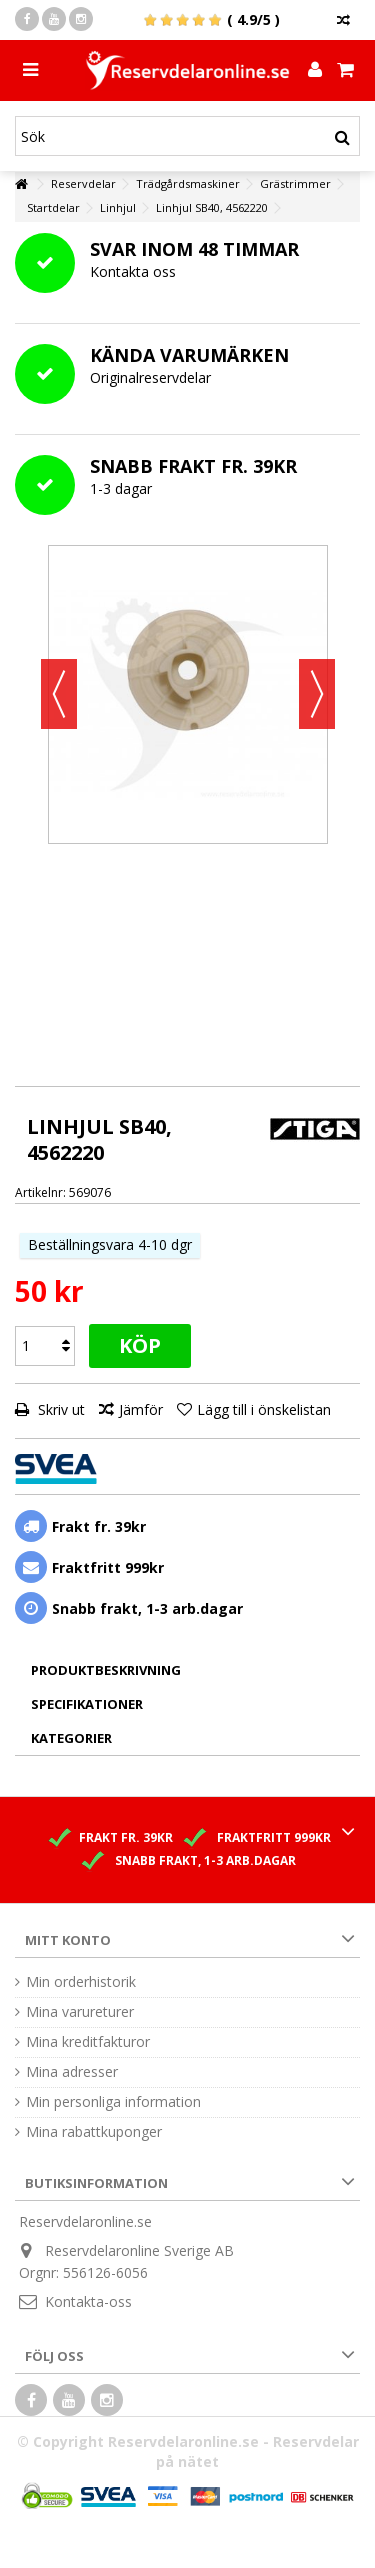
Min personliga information (113, 2102)
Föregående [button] (59, 694)
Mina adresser (72, 2072)
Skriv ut (59, 1409)
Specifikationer (87, 1704)
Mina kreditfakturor (88, 2042)
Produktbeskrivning (106, 1670)
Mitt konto (68, 1940)
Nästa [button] (317, 694)
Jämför (141, 1409)
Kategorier (71, 1738)
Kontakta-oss (88, 2301)
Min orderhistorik (81, 1982)
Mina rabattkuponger (94, 2132)
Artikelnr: (40, 1192)
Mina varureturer (80, 2012)
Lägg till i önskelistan (264, 1409)
